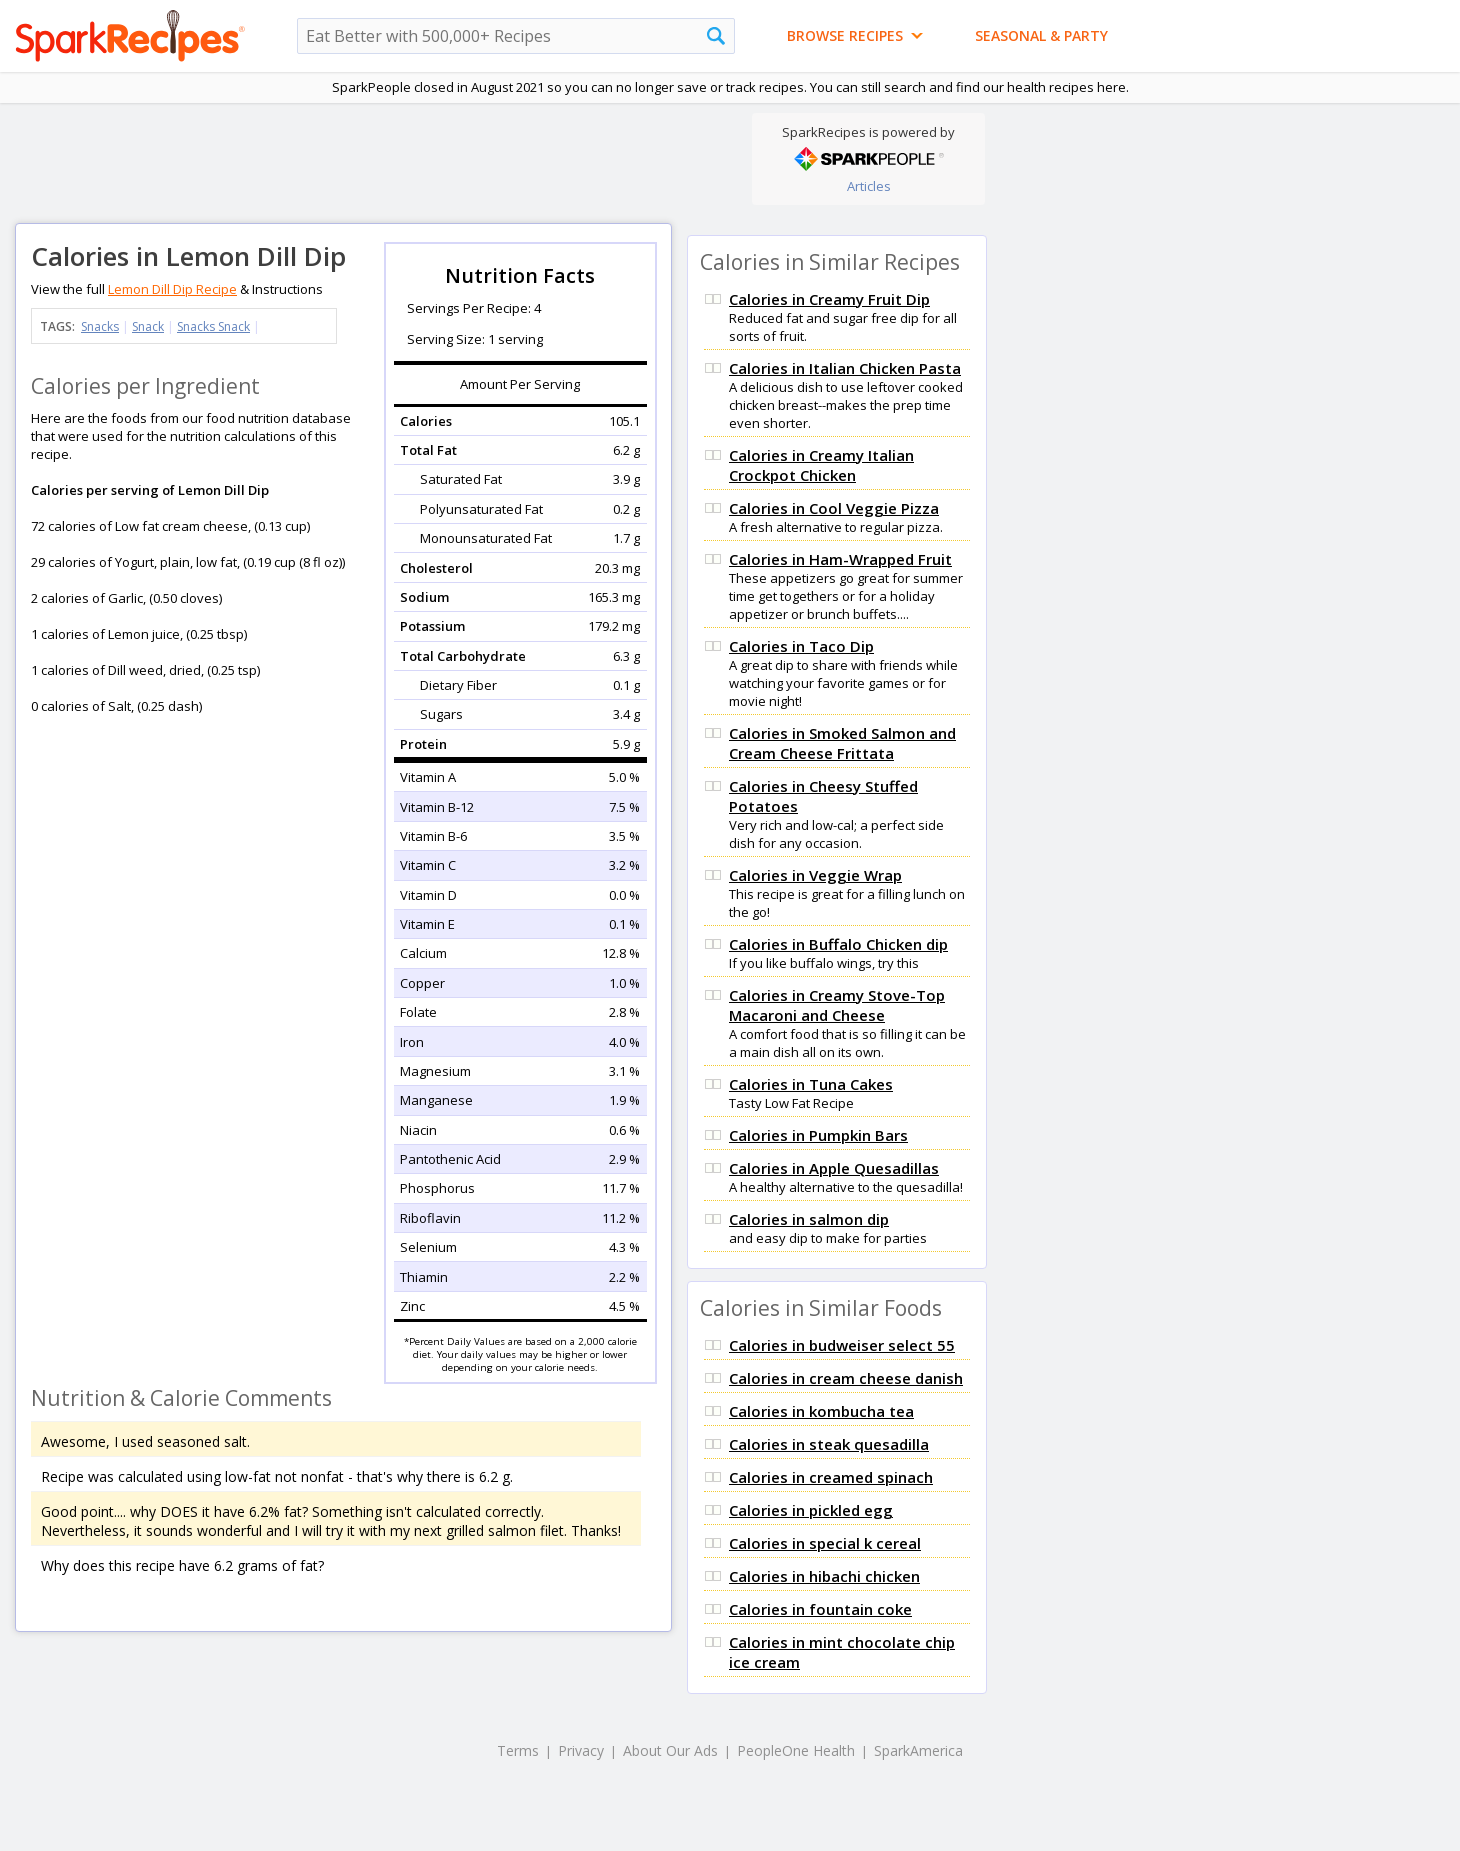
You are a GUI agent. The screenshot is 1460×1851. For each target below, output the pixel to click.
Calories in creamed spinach (831, 1477)
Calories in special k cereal (825, 1543)
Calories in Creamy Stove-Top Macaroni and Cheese (837, 1005)
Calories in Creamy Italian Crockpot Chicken (821, 465)
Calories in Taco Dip (801, 646)
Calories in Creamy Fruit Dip (829, 299)
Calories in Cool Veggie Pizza (834, 508)
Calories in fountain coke (820, 1609)
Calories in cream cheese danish (846, 1378)
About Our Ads (670, 1750)
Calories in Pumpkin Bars (818, 1135)
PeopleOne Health (796, 1750)
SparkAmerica (918, 1750)
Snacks (100, 326)
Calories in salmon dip (809, 1219)
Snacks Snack (213, 326)
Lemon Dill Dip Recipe (172, 289)
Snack (148, 326)
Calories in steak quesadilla (829, 1444)
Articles (869, 186)
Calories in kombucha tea (821, 1411)
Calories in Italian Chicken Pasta (845, 368)
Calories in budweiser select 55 (842, 1345)
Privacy (581, 1750)
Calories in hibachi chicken (824, 1576)
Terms (518, 1750)
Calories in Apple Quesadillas (834, 1168)
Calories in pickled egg (811, 1510)
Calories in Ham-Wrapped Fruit (840, 559)
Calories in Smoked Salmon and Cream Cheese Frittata (842, 743)
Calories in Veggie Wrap (815, 875)
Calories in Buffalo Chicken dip (838, 944)
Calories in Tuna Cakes (811, 1084)
